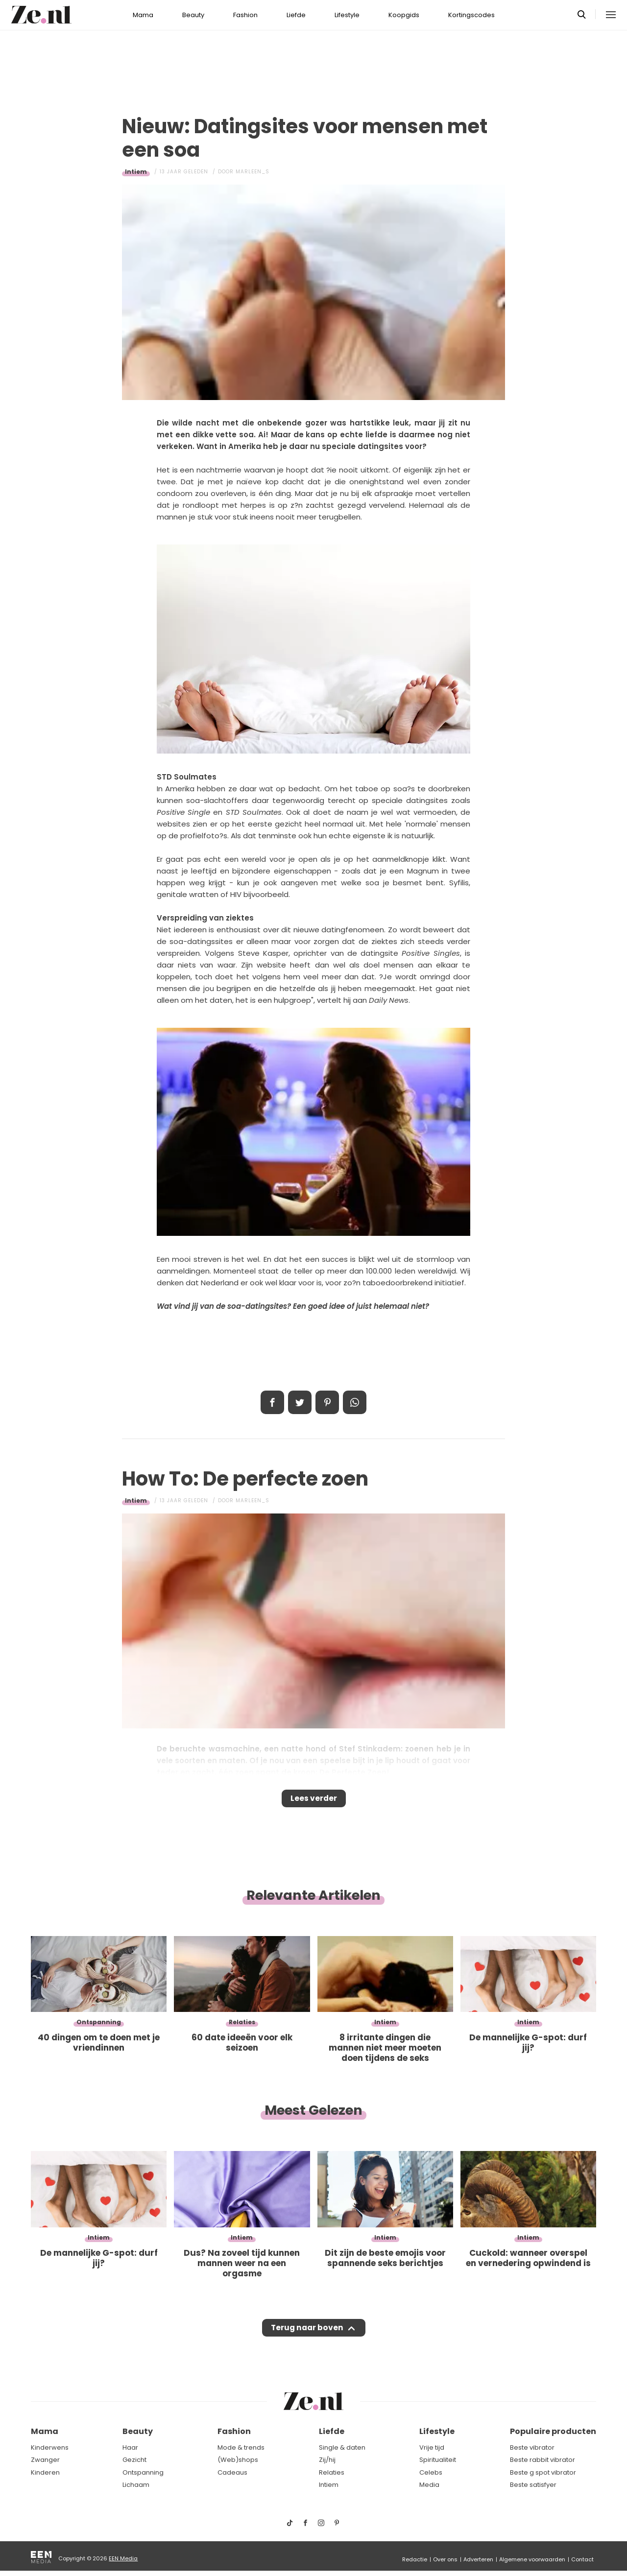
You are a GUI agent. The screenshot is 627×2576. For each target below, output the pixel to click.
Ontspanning (143, 2472)
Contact (582, 2559)
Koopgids (403, 15)
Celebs (430, 2472)
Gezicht (134, 2459)
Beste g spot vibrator (543, 2472)
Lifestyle (347, 15)
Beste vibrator (532, 2447)
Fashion (245, 15)
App (354, 1402)
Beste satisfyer (533, 2484)
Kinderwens (50, 2447)
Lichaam (135, 2484)
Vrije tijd (431, 2447)
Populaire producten (553, 2431)
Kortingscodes (471, 15)
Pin (327, 1402)
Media (429, 2484)
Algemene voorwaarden (532, 2559)
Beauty (193, 15)
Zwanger (45, 2459)
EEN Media (123, 2558)
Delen (272, 1402)
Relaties (331, 2472)
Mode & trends (241, 2447)
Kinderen (45, 2472)
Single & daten (342, 2447)
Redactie (414, 2559)
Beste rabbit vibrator (542, 2459)
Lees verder (313, 1801)
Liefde (296, 15)
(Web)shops (237, 2459)
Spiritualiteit (437, 2459)
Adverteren (478, 2559)
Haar (130, 2447)
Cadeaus (232, 2472)
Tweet (300, 1402)
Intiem (136, 171)
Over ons (445, 2559)
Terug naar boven (307, 2337)
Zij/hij (327, 2459)
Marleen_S (252, 171)
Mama (143, 15)
